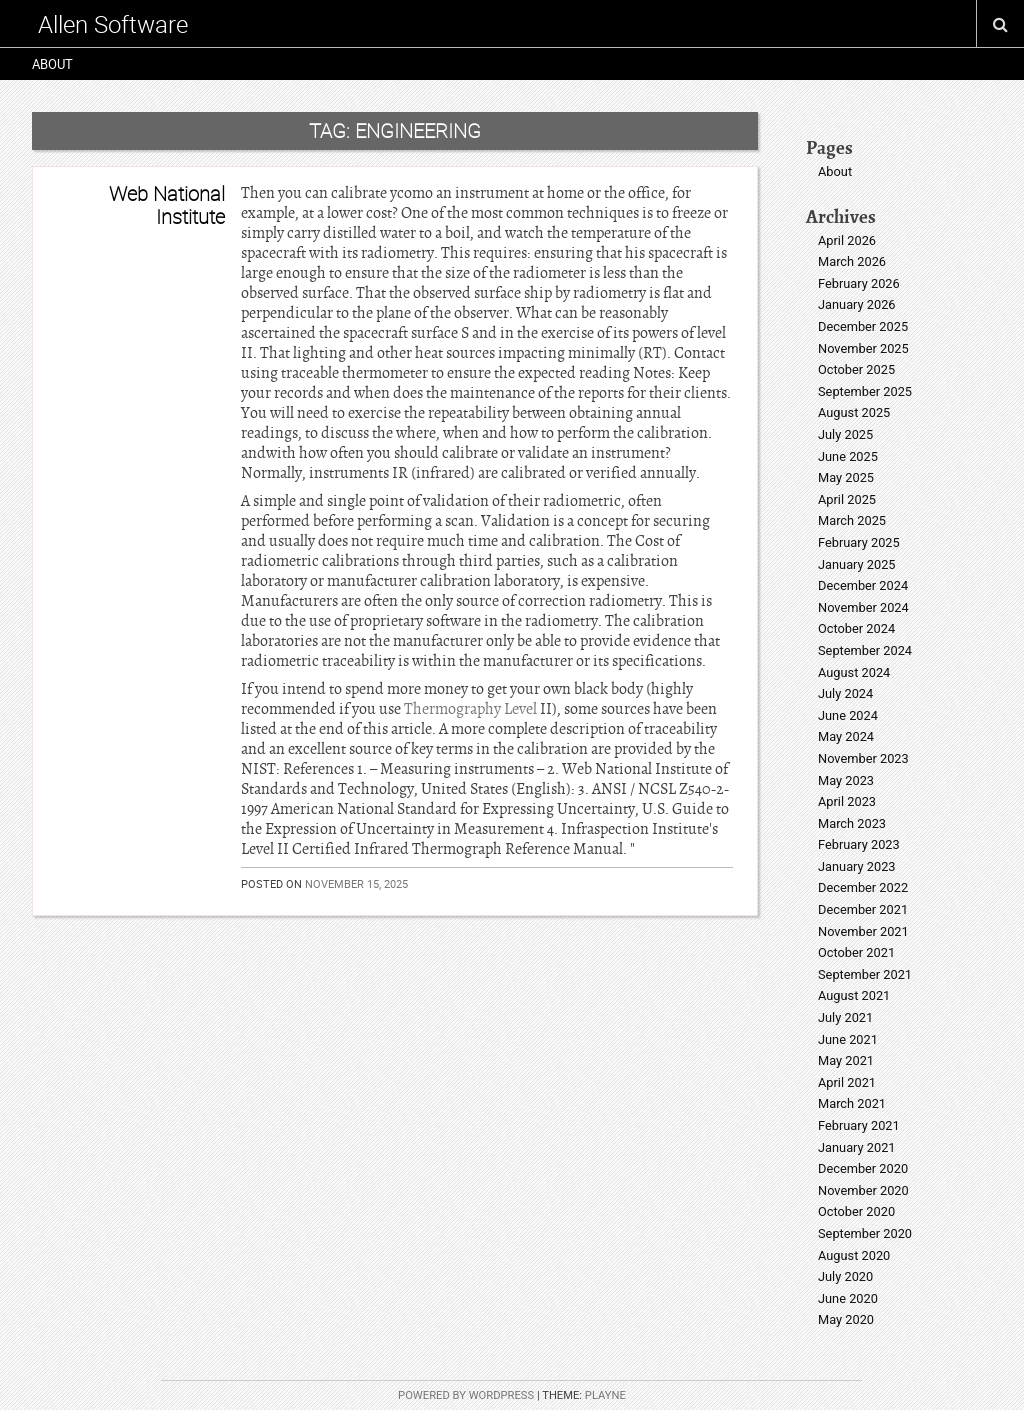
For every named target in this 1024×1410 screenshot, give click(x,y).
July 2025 (845, 434)
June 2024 (848, 715)
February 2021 (859, 1125)
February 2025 (859, 542)
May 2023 (846, 780)
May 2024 (846, 736)
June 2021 (848, 1039)
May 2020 (846, 1319)
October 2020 (856, 1211)
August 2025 (854, 412)
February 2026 (859, 283)
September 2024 (865, 650)
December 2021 (863, 909)
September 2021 (865, 974)
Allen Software (113, 24)
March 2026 (852, 261)
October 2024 (856, 628)
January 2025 (857, 564)
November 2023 (863, 758)
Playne (605, 1395)
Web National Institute (167, 204)
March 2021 (852, 1103)
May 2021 (846, 1060)
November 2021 (863, 931)
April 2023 (847, 801)
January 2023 (857, 866)
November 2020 (863, 1190)
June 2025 (848, 456)
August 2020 (854, 1255)
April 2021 (847, 1082)
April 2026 (847, 240)
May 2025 (846, 477)
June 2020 (848, 1298)
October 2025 (856, 369)
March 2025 (852, 520)
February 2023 (859, 844)
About (52, 64)
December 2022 (863, 887)
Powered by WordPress (466, 1395)
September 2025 (865, 391)
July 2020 (845, 1276)
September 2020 (865, 1233)
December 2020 (863, 1168)
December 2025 (863, 326)
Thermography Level (470, 709)
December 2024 (863, 585)
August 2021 (854, 995)
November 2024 (863, 607)
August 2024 (854, 672)
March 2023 (852, 823)
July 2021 (845, 1017)
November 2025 (863, 348)
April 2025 (847, 499)
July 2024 (845, 693)
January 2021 (857, 1147)
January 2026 (857, 304)
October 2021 (856, 952)
